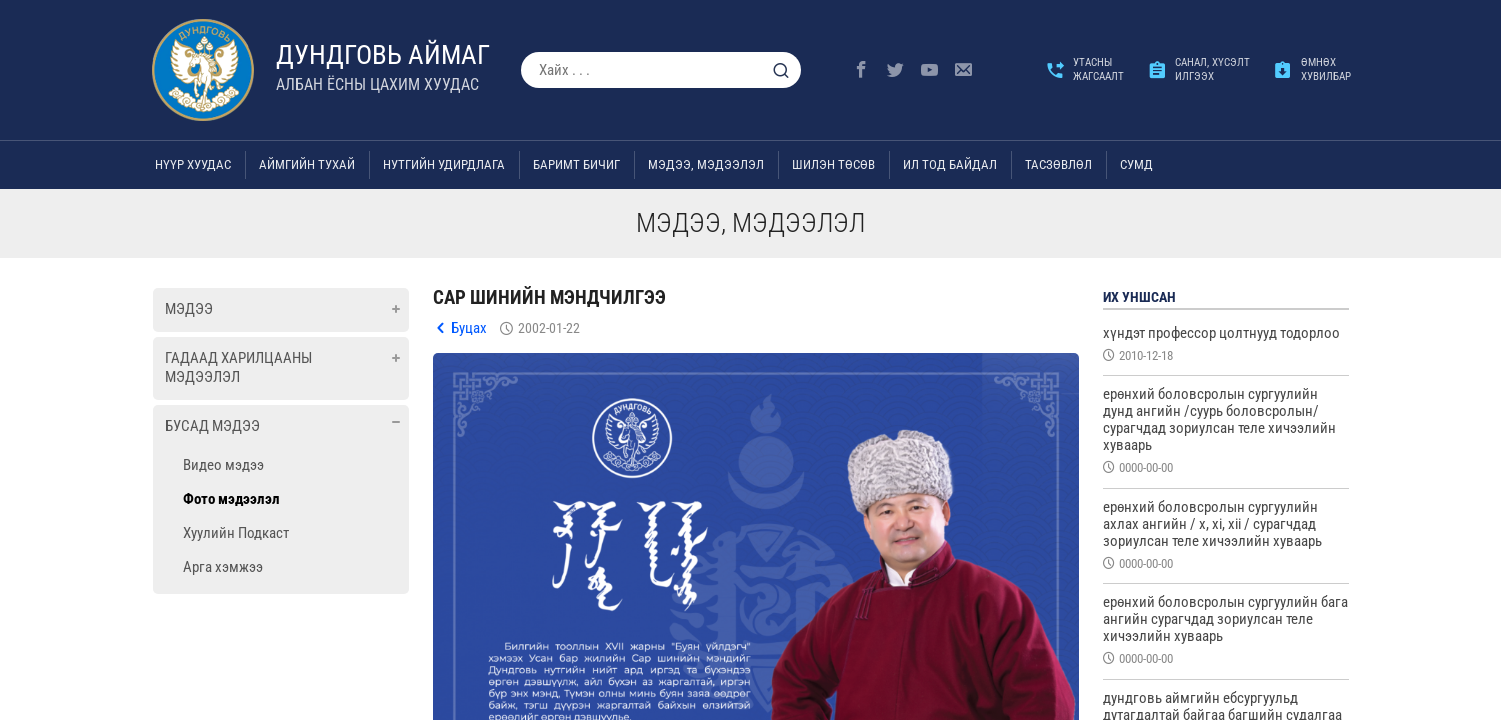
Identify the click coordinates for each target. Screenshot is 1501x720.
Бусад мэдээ (212, 426)
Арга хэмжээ (223, 567)
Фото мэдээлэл (231, 499)
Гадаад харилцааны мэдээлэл (238, 368)
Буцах (469, 328)
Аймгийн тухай (307, 164)
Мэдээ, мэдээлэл (706, 164)
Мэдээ (189, 309)
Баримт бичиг (576, 164)
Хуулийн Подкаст (236, 533)
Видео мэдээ (223, 465)
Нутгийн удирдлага (444, 164)
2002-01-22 (549, 328)
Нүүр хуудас (193, 164)
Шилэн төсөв (833, 164)
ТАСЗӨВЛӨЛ (1058, 164)
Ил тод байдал (950, 164)
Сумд (1136, 164)
